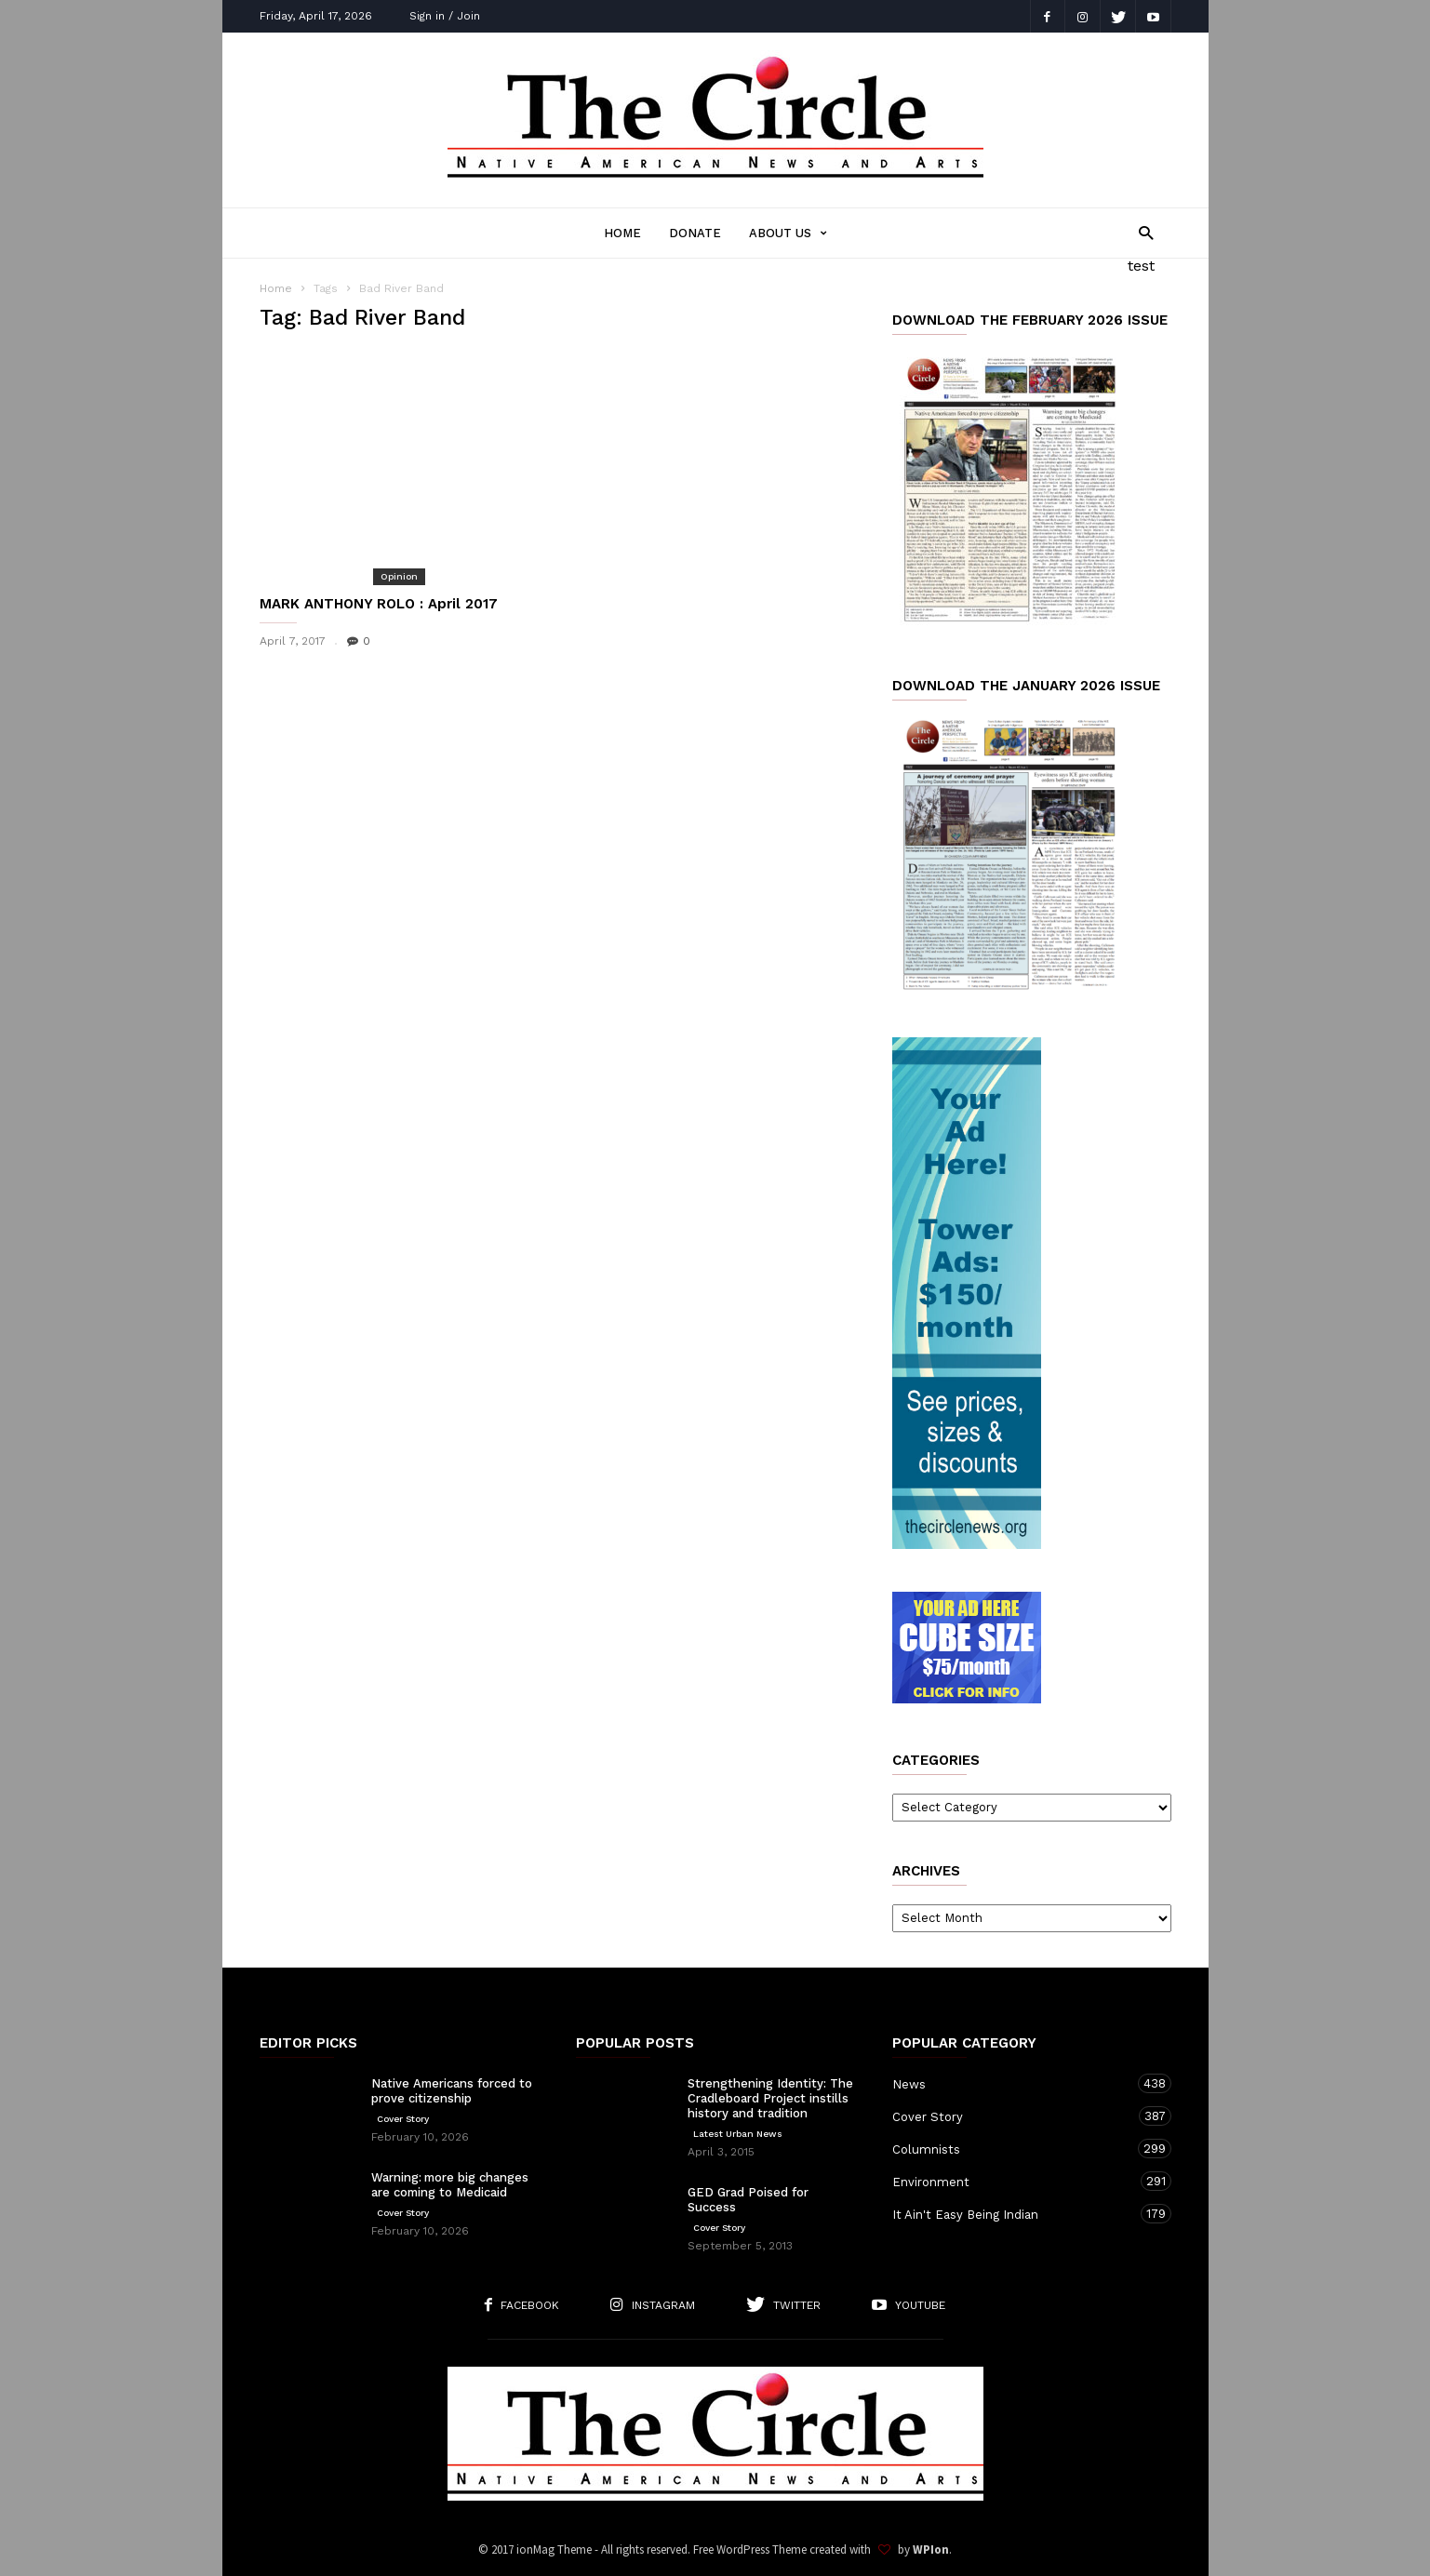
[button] (1141, 232)
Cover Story (403, 2119)
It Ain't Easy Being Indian (1013, 2213)
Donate (695, 233)
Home (622, 233)
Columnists (1013, 2148)
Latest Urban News (737, 2134)
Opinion (399, 576)
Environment (1013, 2181)
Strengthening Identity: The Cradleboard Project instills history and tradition (770, 2098)
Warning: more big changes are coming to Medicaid (449, 2184)
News (1013, 2083)
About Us (788, 233)
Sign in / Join (444, 15)
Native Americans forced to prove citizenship (451, 2090)
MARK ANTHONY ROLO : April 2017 (379, 603)
